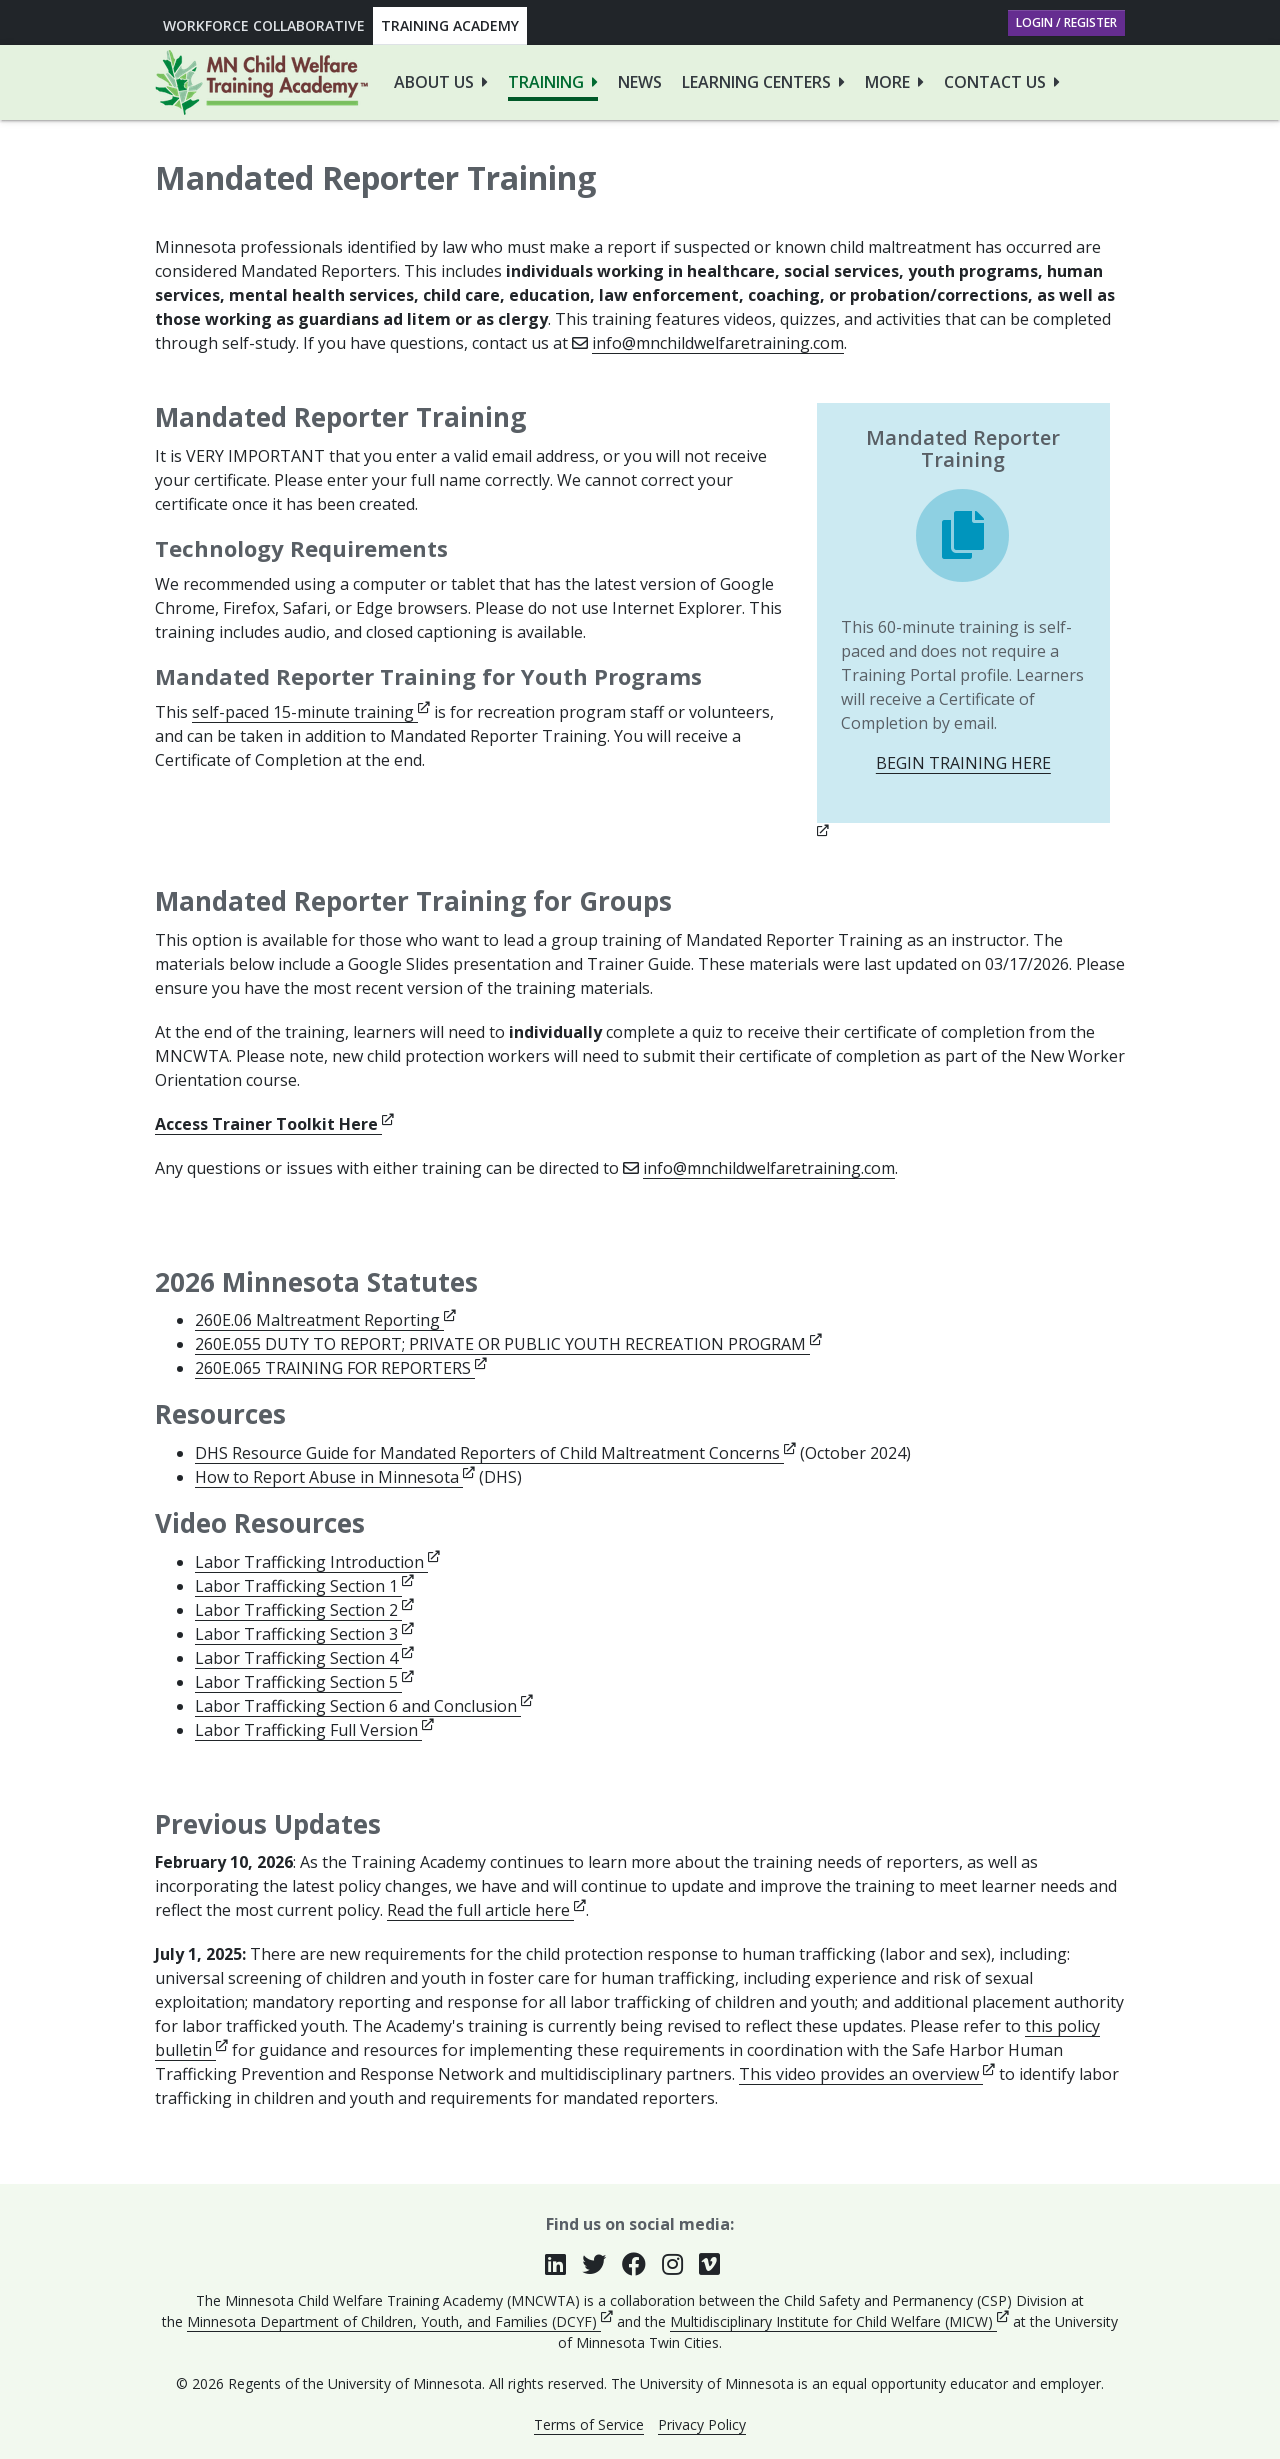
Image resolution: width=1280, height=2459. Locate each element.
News (640, 82)
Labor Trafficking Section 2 (304, 1610)
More (887, 82)
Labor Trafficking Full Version (314, 1730)
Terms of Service (589, 2424)
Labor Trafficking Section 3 (304, 1634)
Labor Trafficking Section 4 (304, 1658)
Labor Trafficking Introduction (317, 1562)
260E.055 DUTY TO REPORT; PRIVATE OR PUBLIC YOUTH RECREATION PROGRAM (508, 1344)
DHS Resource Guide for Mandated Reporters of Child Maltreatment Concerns (495, 1453)
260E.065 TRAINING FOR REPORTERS (341, 1368)
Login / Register (1066, 22)
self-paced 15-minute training (311, 712)
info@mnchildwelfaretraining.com (718, 343)
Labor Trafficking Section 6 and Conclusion (364, 1706)
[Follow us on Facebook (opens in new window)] (642, 2264)
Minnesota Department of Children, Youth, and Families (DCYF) (400, 2321)
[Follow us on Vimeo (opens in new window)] (717, 2264)
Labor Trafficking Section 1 (304, 1586)
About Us (434, 82)
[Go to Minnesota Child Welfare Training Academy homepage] (261, 82)
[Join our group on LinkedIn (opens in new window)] (563, 2264)
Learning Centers (756, 82)
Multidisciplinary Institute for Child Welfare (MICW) (839, 2321)
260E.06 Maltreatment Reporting (325, 1320)
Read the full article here (486, 1910)
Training (546, 82)
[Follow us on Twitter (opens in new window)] (602, 2264)
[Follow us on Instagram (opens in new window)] (680, 2264)
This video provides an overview (867, 2074)
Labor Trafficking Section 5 (304, 1682)
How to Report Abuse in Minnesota (335, 1477)
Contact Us (995, 82)
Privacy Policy (702, 2424)
